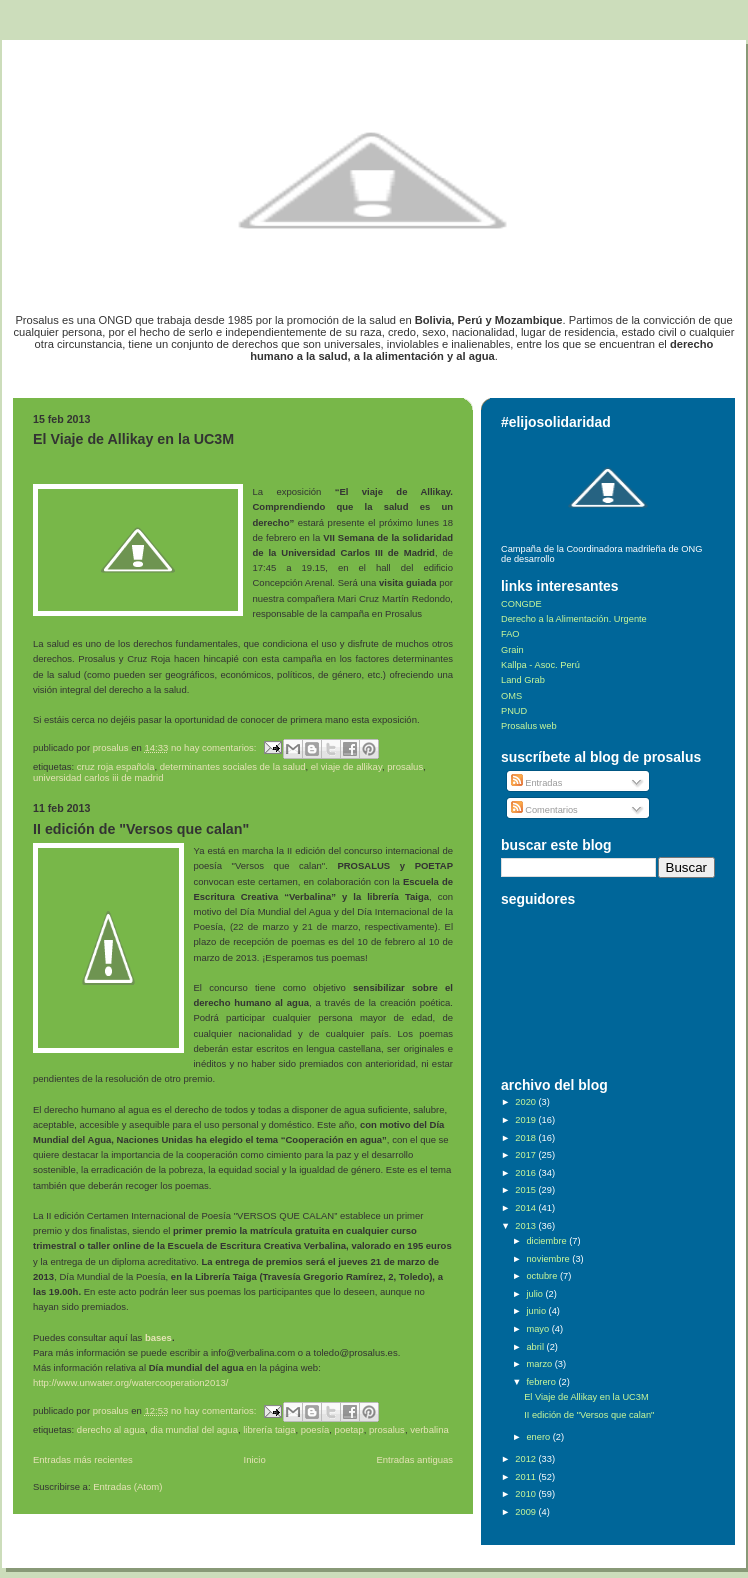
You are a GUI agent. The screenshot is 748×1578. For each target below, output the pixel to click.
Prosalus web (529, 726)
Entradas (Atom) (127, 1486)
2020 (526, 1102)
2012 (526, 1459)
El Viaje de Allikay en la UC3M (133, 439)
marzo (540, 1364)
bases (158, 1337)
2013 (526, 1226)
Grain (512, 650)
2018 (526, 1138)
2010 (526, 1494)
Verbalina (429, 1429)
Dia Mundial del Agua (194, 1429)
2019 (526, 1120)
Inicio (255, 1459)
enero (539, 1437)
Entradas (537, 783)
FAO (510, 634)
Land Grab (523, 680)
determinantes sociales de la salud (233, 766)
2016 (526, 1173)
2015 (526, 1190)
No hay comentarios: (215, 747)
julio (535, 1294)
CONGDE (521, 604)
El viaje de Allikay (346, 766)
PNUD (514, 711)
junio (537, 1311)
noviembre (549, 1259)
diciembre (547, 1241)
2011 (526, 1477)
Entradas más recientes (83, 1459)
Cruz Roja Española (116, 766)
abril (536, 1347)
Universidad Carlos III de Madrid (98, 777)
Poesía (315, 1429)
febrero (542, 1382)
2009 (526, 1512)
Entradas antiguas (414, 1459)
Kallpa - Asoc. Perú (540, 665)
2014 (526, 1208)
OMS (511, 696)
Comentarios (544, 810)
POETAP (349, 1429)
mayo (538, 1329)
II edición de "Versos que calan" (141, 829)
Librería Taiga (269, 1429)
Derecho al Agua (111, 1429)
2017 (526, 1155)
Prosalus (405, 766)
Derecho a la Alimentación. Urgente (574, 619)
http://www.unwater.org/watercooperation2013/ (130, 1382)
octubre (542, 1276)
